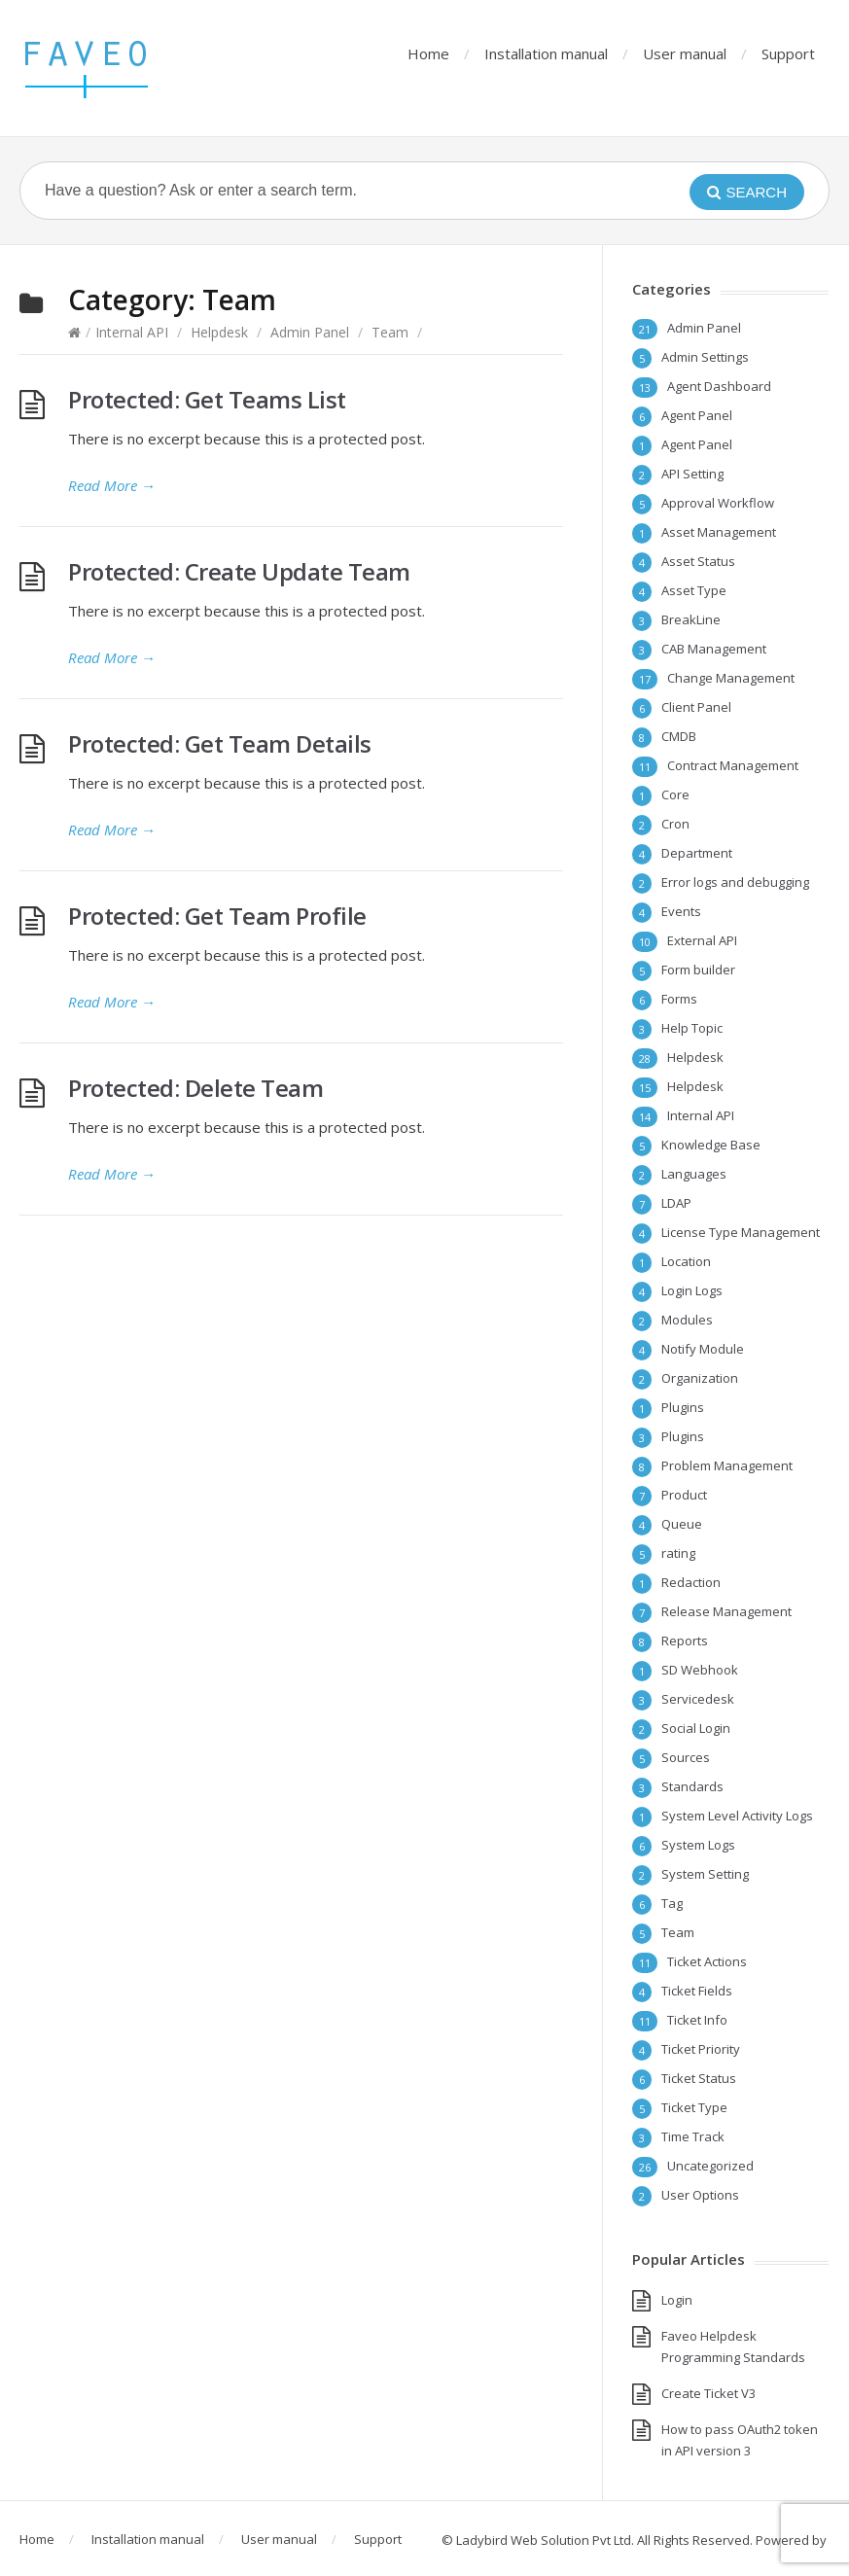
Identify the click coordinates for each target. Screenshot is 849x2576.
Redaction (691, 1582)
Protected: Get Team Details (219, 743)
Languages (693, 1173)
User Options (700, 2195)
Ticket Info (697, 2020)
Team (389, 332)
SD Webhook (699, 1669)
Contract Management (732, 765)
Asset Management (718, 532)
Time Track (693, 2136)
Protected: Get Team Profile (217, 916)
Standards (692, 1786)
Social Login (695, 1728)
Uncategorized (710, 2165)
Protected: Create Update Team (239, 571)
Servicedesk (697, 1699)
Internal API (131, 332)
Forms (679, 998)
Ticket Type (694, 2107)
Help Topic (692, 1028)
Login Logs (692, 1290)
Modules (687, 1319)
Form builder (698, 969)
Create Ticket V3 (708, 2393)
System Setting (705, 1874)
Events (681, 911)
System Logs (698, 1844)
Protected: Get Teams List (207, 399)
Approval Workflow (717, 503)
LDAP (676, 1203)
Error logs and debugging (735, 882)
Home (428, 53)
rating (678, 1553)
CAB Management (713, 648)
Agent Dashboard (719, 386)
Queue (681, 1524)
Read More (112, 485)
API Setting (692, 473)
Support (788, 53)
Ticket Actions (707, 1961)
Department (696, 853)
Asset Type (693, 590)
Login (676, 2300)
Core (675, 794)
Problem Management (727, 1465)
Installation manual (546, 53)
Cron (675, 823)
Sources (685, 1757)
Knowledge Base (711, 1144)
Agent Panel (696, 415)
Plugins (682, 1407)
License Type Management (740, 1232)
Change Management (731, 678)
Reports (684, 1640)
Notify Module (702, 1349)
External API (702, 940)
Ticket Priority (700, 2049)
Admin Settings (705, 357)
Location (686, 1261)
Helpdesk (219, 332)
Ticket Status (698, 2078)
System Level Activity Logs (737, 1815)
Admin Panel (309, 332)
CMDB (678, 736)
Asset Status (698, 561)
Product (684, 1494)
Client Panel (696, 707)
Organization (699, 1378)
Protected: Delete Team (195, 1088)
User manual (684, 53)
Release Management (726, 1611)
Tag (672, 1903)
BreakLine (691, 619)
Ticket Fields (696, 1990)
